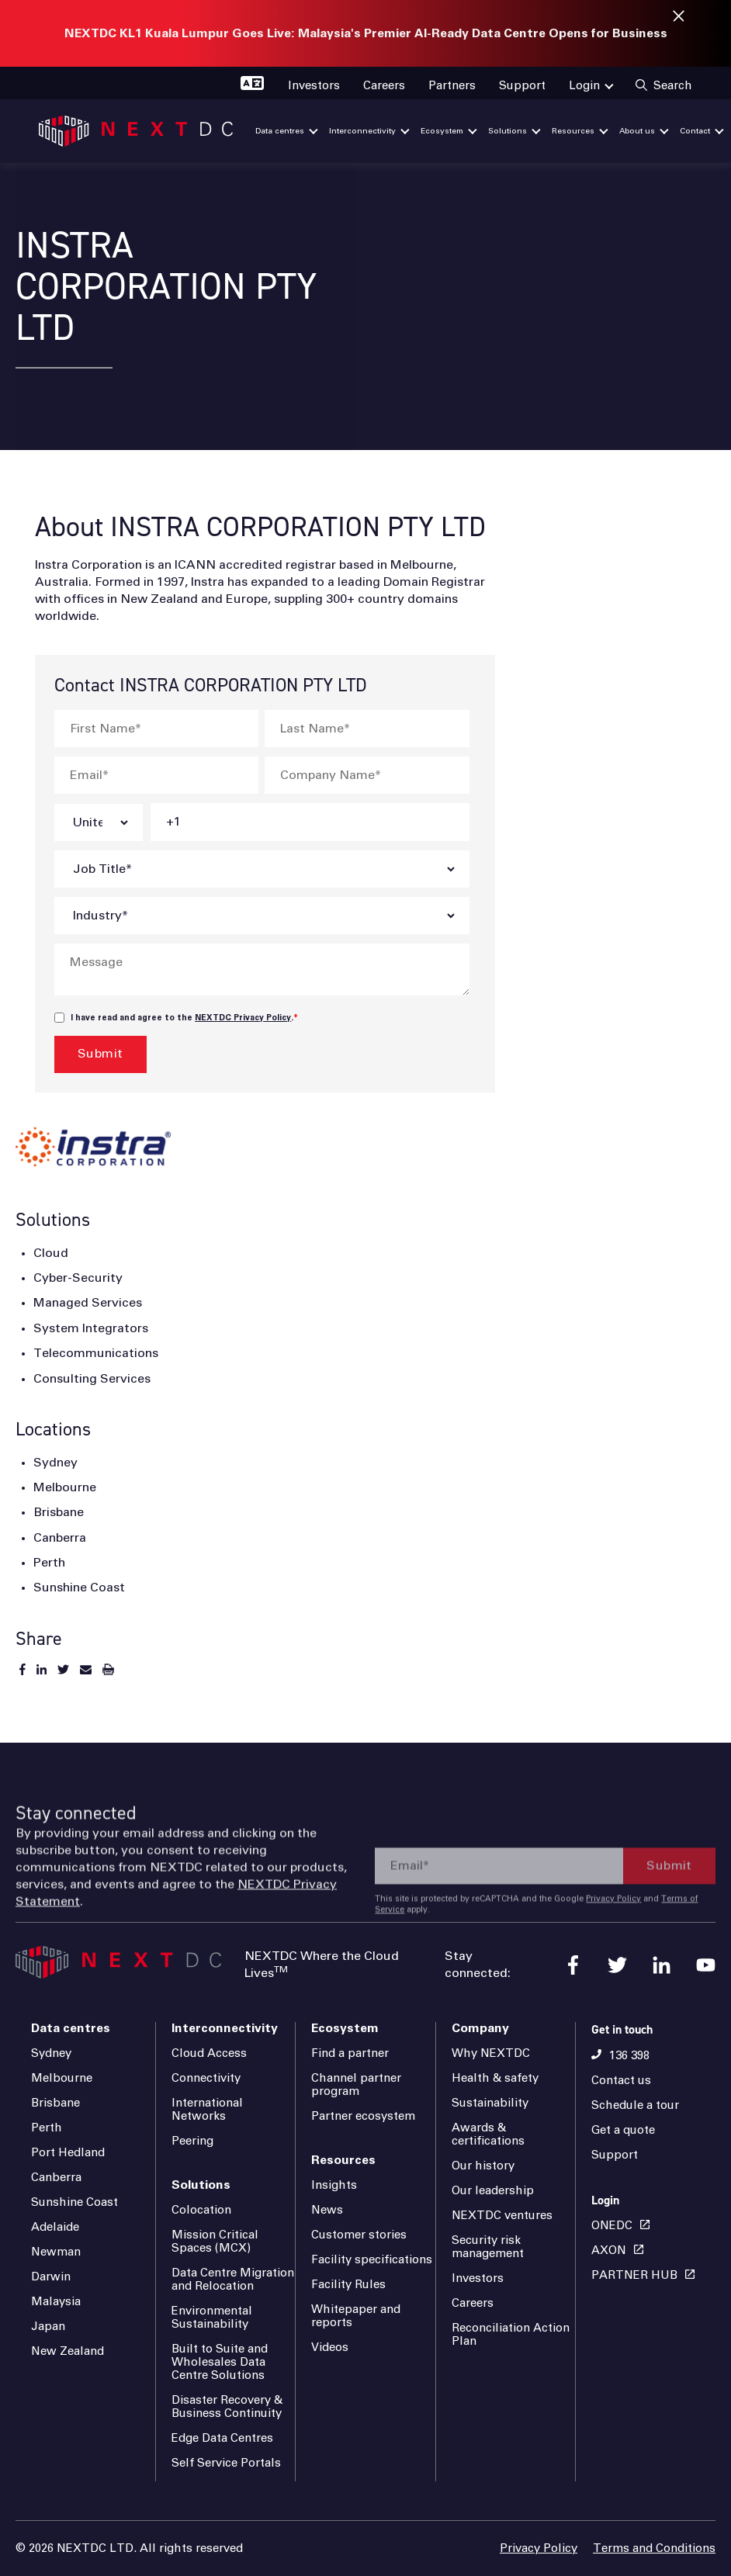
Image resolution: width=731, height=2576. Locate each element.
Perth (46, 2128)
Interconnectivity (224, 2028)
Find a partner (350, 2053)
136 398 (629, 2056)
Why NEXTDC (491, 2053)
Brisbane (55, 2103)
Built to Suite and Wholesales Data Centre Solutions (219, 2362)
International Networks (207, 2109)
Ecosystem (345, 2028)
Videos (329, 2347)
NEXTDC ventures (502, 2215)
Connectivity (206, 2078)
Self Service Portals (226, 2463)
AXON (608, 2250)
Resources (343, 2160)
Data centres (70, 2028)
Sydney (51, 2053)
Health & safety (495, 2078)
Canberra (56, 2177)
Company (480, 2028)
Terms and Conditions (654, 2548)
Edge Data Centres (222, 2438)
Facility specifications (371, 2260)
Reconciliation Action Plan (511, 2334)
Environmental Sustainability (211, 2317)
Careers (473, 2303)
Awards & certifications (488, 2134)
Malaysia (56, 2302)
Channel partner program (356, 2084)
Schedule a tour (635, 2105)
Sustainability (490, 2103)
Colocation (201, 2210)
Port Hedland (68, 2153)
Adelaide (55, 2227)
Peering (192, 2141)
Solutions (200, 2185)
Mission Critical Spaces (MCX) (214, 2241)
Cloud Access (209, 2053)
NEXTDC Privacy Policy (243, 1018)
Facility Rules (348, 2284)
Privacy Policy (613, 1954)
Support (614, 2155)
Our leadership (493, 2191)
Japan (48, 2326)
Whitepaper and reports (355, 2316)
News (327, 2210)
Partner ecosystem (363, 2116)
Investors (478, 2278)
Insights (334, 2185)
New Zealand (67, 2351)
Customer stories (359, 2235)
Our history (483, 2166)
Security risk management (488, 2247)
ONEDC (611, 2225)
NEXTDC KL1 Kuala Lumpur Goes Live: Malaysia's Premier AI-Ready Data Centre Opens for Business (365, 33)
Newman (56, 2252)
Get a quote (623, 2130)
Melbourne (61, 2078)
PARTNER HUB (634, 2275)
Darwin (51, 2277)
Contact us (621, 2080)
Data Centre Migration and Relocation (232, 2279)
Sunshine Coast (74, 2202)
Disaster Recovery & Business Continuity (226, 2406)
